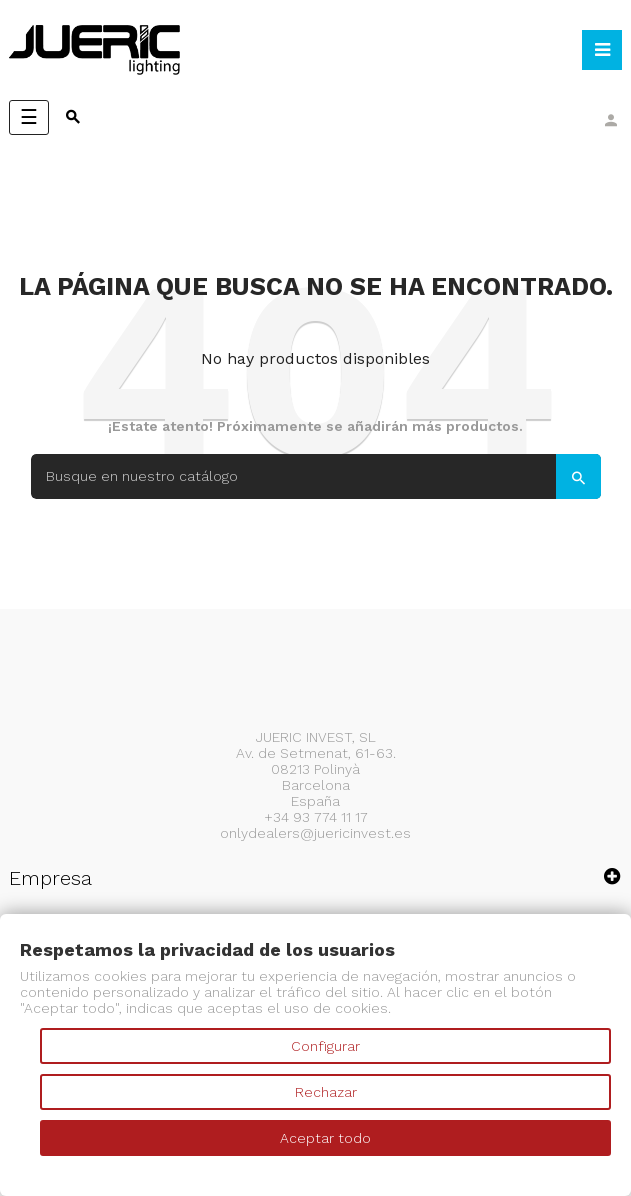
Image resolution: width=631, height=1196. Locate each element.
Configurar (325, 1046)
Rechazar (326, 1092)
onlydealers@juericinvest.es (315, 833)
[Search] (316, 476)
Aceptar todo (325, 1138)
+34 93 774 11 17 (316, 817)
